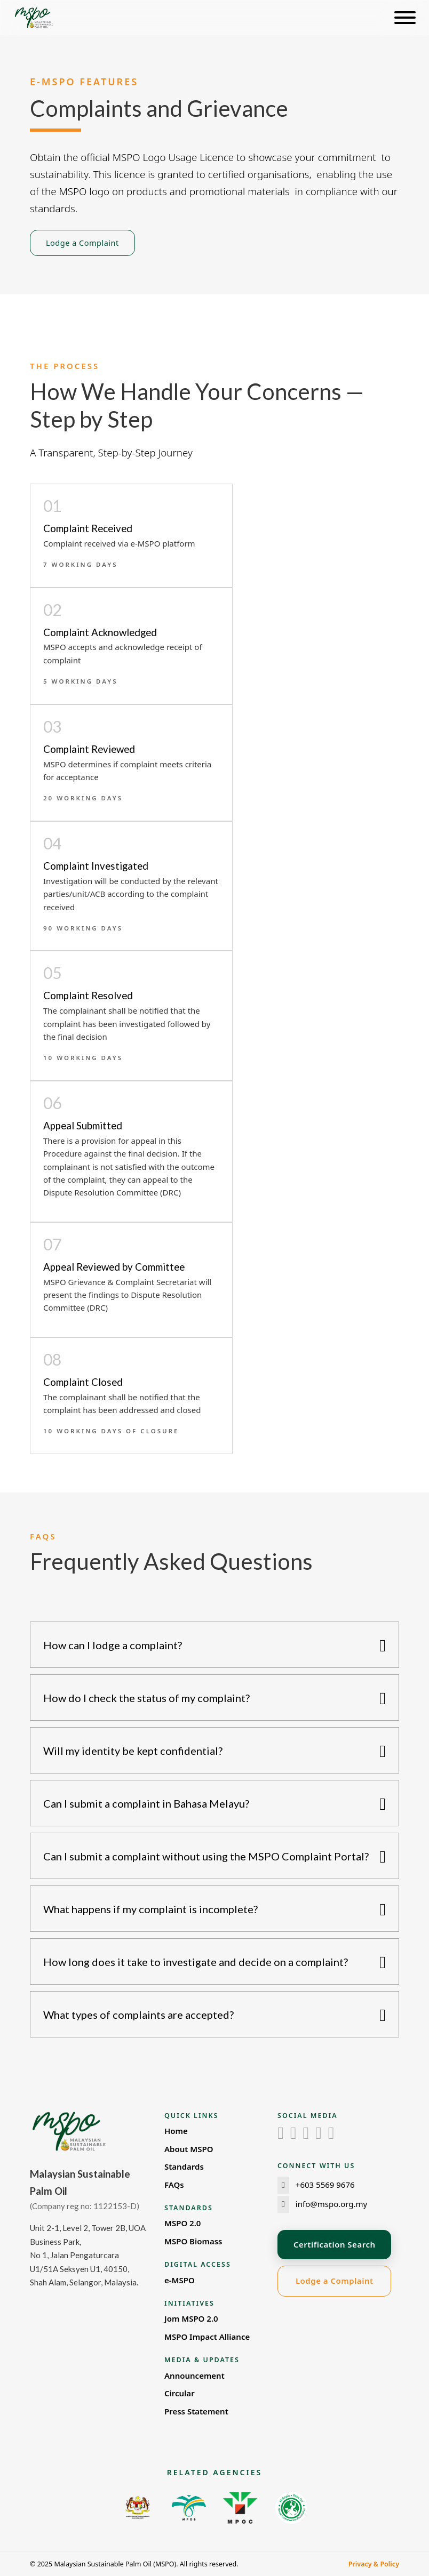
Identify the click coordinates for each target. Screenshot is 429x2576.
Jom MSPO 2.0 (191, 2318)
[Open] (405, 17)
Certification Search (334, 2244)
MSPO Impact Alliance (207, 2336)
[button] (214, 1645)
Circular (179, 2393)
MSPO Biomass (193, 2241)
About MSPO (188, 2149)
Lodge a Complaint (82, 242)
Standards (184, 2166)
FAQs (174, 2184)
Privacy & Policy (373, 2564)
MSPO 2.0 (182, 2223)
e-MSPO (179, 2280)
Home (176, 2130)
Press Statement (196, 2411)
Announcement (194, 2375)
